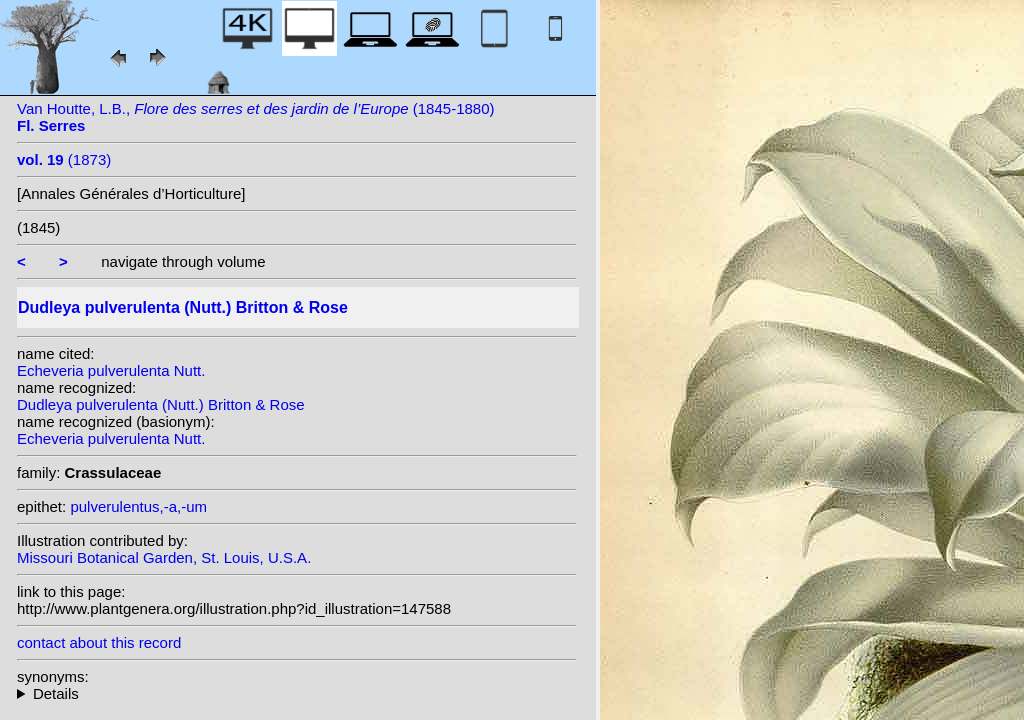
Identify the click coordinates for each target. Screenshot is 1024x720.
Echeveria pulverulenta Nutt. (111, 370)
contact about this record (99, 642)
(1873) (64, 159)
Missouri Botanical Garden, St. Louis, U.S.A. (164, 557)
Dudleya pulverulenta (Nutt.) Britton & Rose (161, 404)
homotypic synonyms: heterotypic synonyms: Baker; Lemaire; (297, 693)
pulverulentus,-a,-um (138, 506)
